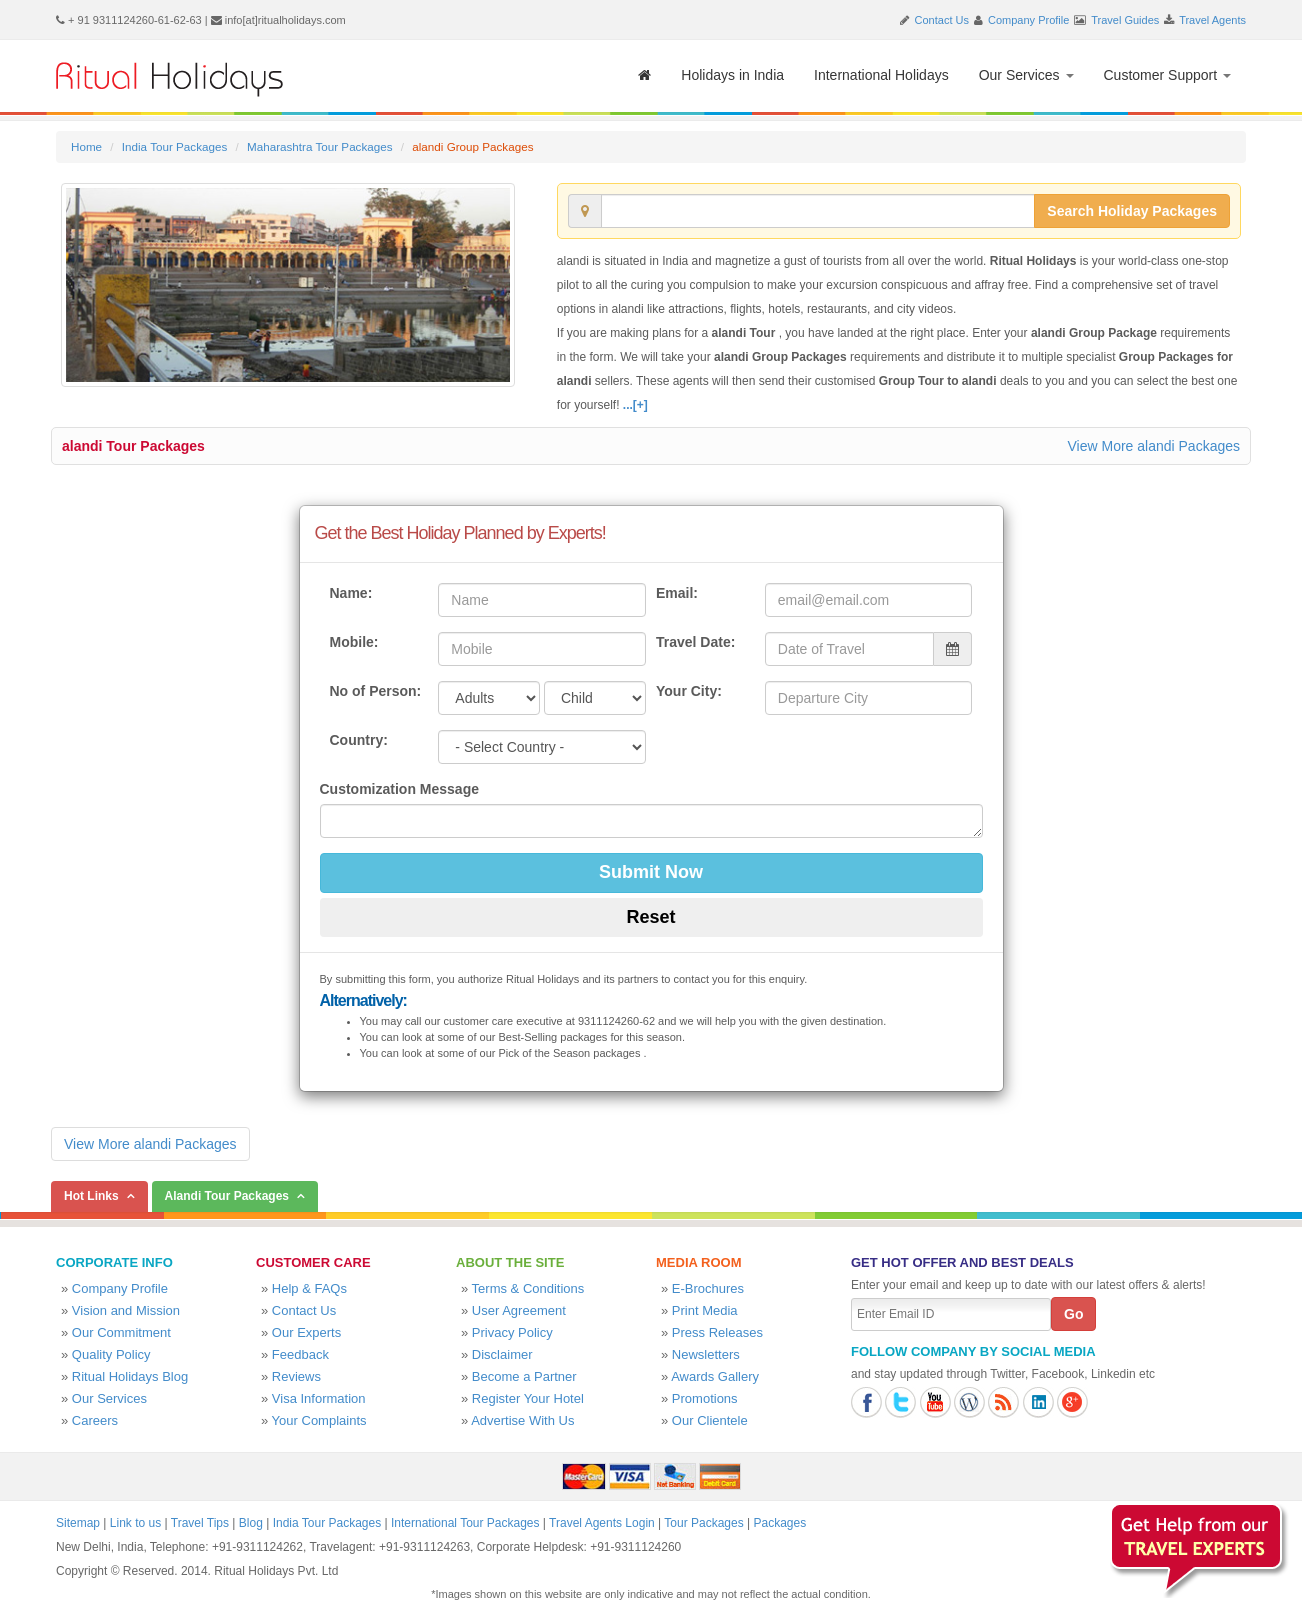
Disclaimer (502, 1354)
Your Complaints (319, 1420)
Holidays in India (732, 75)
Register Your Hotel (528, 1398)
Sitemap (78, 1523)
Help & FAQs (309, 1288)
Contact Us (942, 20)
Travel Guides (1125, 20)
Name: (351, 593)
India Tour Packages (174, 146)
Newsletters (706, 1354)
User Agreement (519, 1310)
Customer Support (1168, 75)
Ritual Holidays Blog (130, 1376)
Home (86, 146)
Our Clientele (710, 1420)
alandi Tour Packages (133, 446)
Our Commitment (121, 1332)
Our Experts (306, 1332)
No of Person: (376, 691)
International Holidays (881, 75)
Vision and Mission (126, 1310)
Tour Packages (703, 1523)
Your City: (689, 691)
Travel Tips (200, 1523)
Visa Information (319, 1398)
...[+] (635, 405)
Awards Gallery (715, 1376)
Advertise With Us (522, 1420)
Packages (779, 1523)
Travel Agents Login (602, 1523)
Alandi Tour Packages (227, 1196)
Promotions (705, 1398)
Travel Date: (695, 642)
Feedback (300, 1354)
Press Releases (717, 1332)
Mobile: (354, 642)
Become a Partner (524, 1376)
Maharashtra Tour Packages (320, 146)
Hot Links (91, 1196)
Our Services (1026, 75)
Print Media (705, 1310)
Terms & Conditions (528, 1288)
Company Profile (1028, 20)
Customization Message (399, 789)
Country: (359, 740)
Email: (677, 593)
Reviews (296, 1376)
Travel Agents (1212, 20)
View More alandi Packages (1153, 446)
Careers (95, 1420)
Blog (251, 1523)
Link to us (135, 1523)
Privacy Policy (512, 1332)
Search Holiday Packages (1132, 211)
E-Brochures (708, 1288)
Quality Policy (111, 1354)
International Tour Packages (465, 1523)
